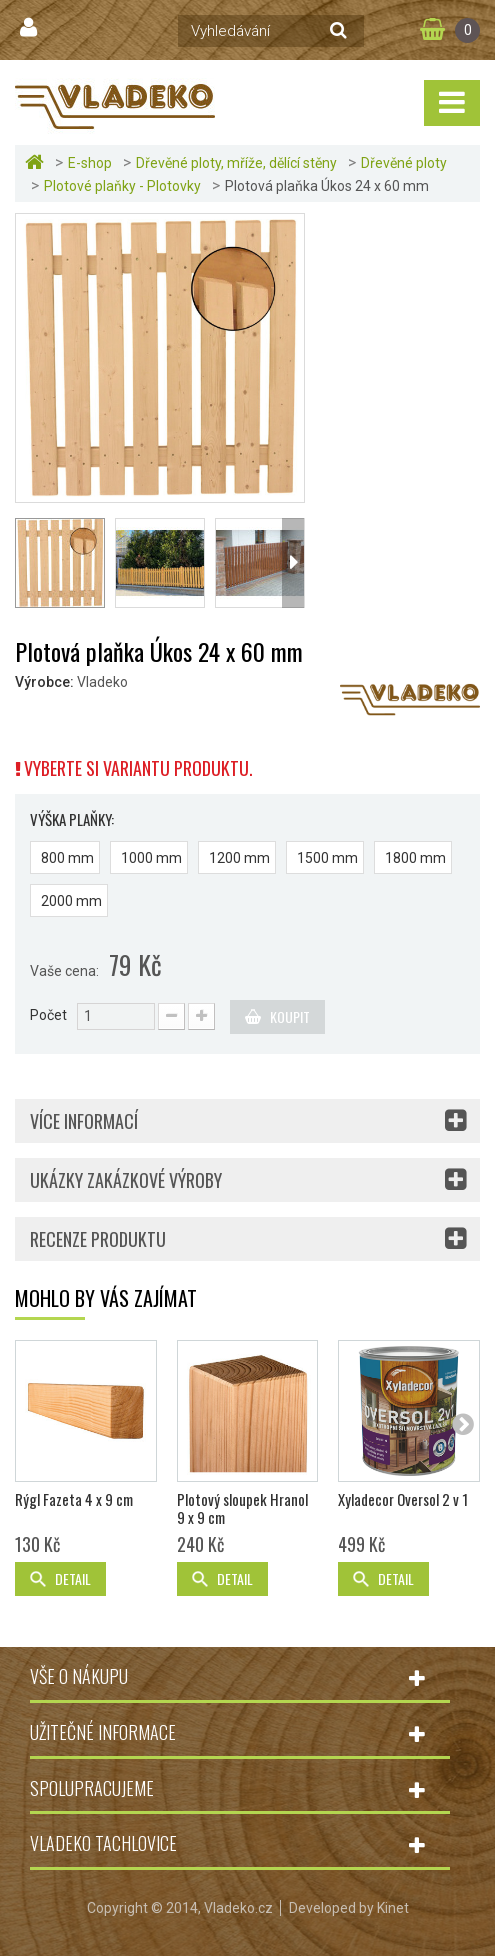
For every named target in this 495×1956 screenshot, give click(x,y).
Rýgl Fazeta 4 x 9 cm (74, 1499)
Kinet (393, 1908)
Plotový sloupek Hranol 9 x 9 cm (242, 1508)
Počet (48, 1015)
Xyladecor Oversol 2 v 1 (403, 1499)
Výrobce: (44, 682)
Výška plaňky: (73, 819)
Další (293, 563)
